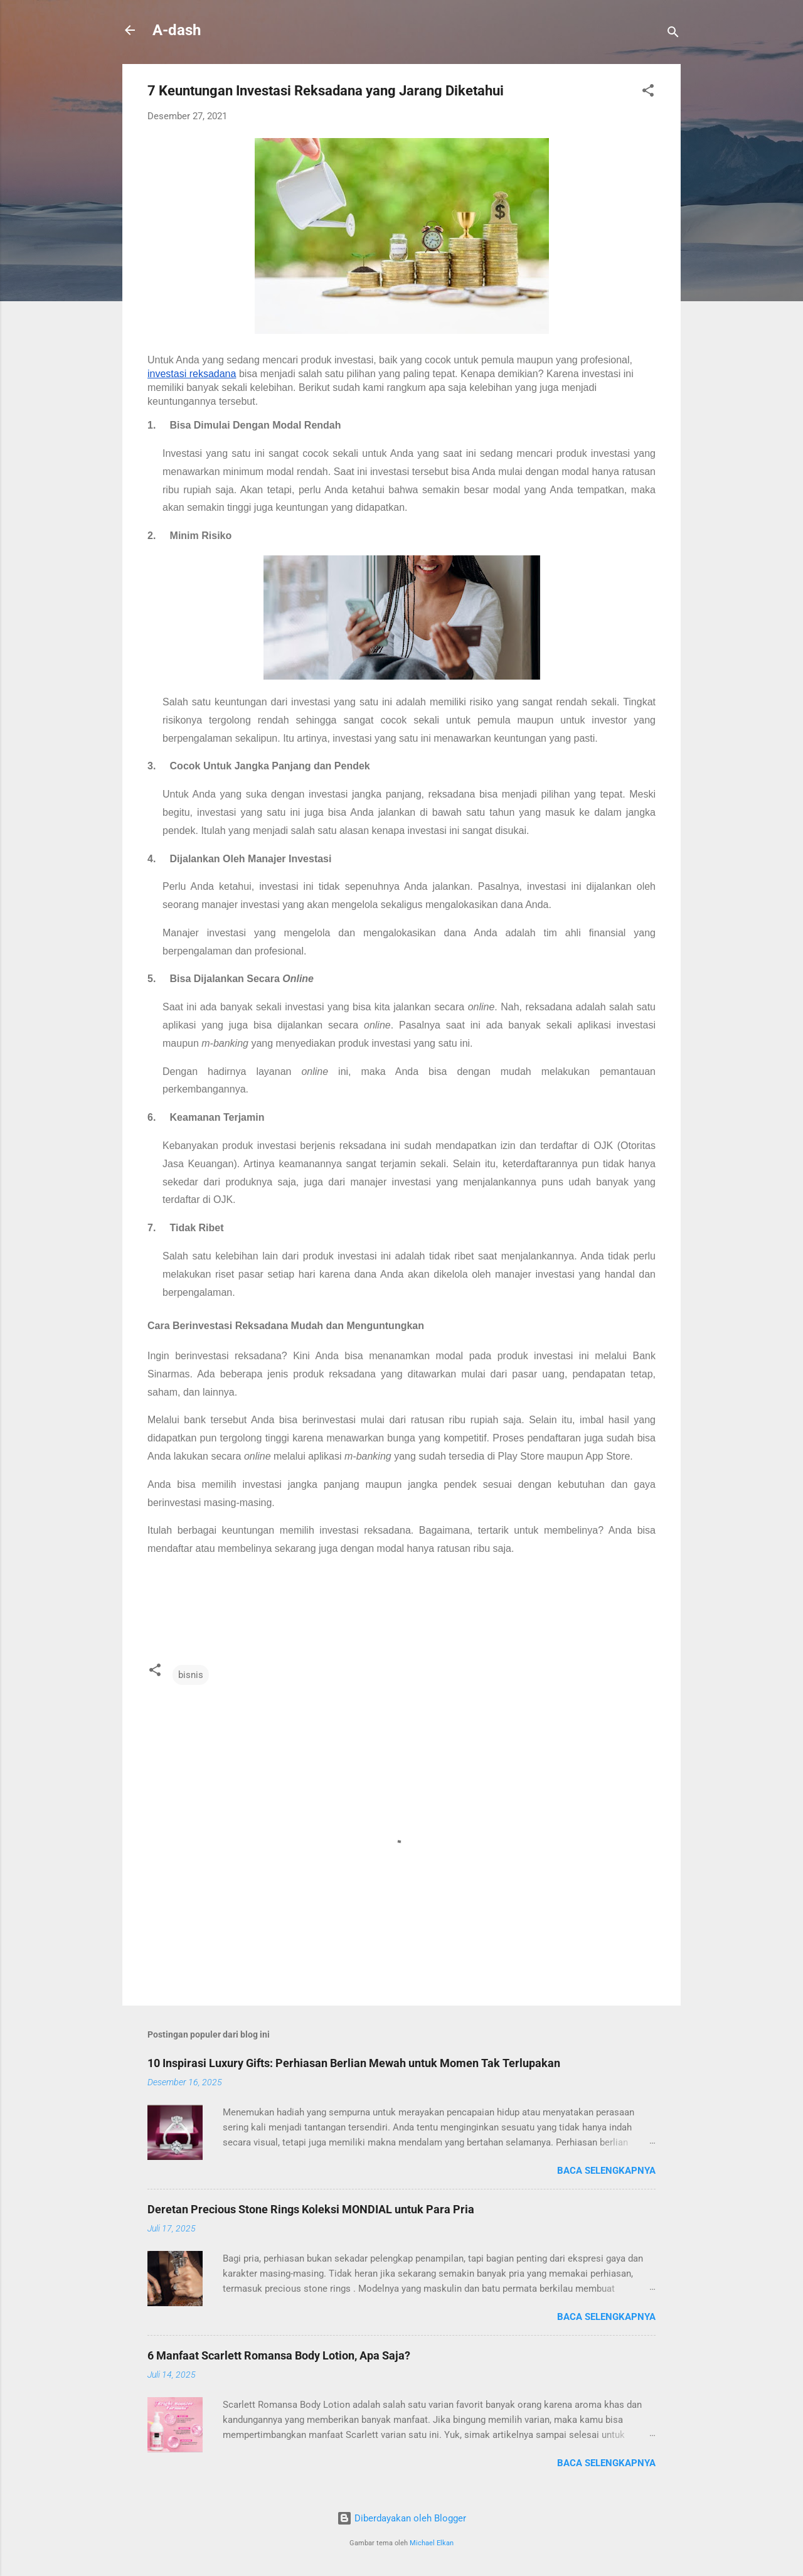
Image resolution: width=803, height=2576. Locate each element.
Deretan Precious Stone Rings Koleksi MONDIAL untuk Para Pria (310, 2209)
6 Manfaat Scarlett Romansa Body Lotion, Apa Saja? (278, 2355)
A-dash (176, 30)
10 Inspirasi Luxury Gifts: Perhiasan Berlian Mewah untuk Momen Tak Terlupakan (353, 2063)
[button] (648, 92)
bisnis (190, 1675)
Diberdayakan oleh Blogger (401, 2518)
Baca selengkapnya (606, 2170)
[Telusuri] (673, 34)
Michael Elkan (432, 2543)
